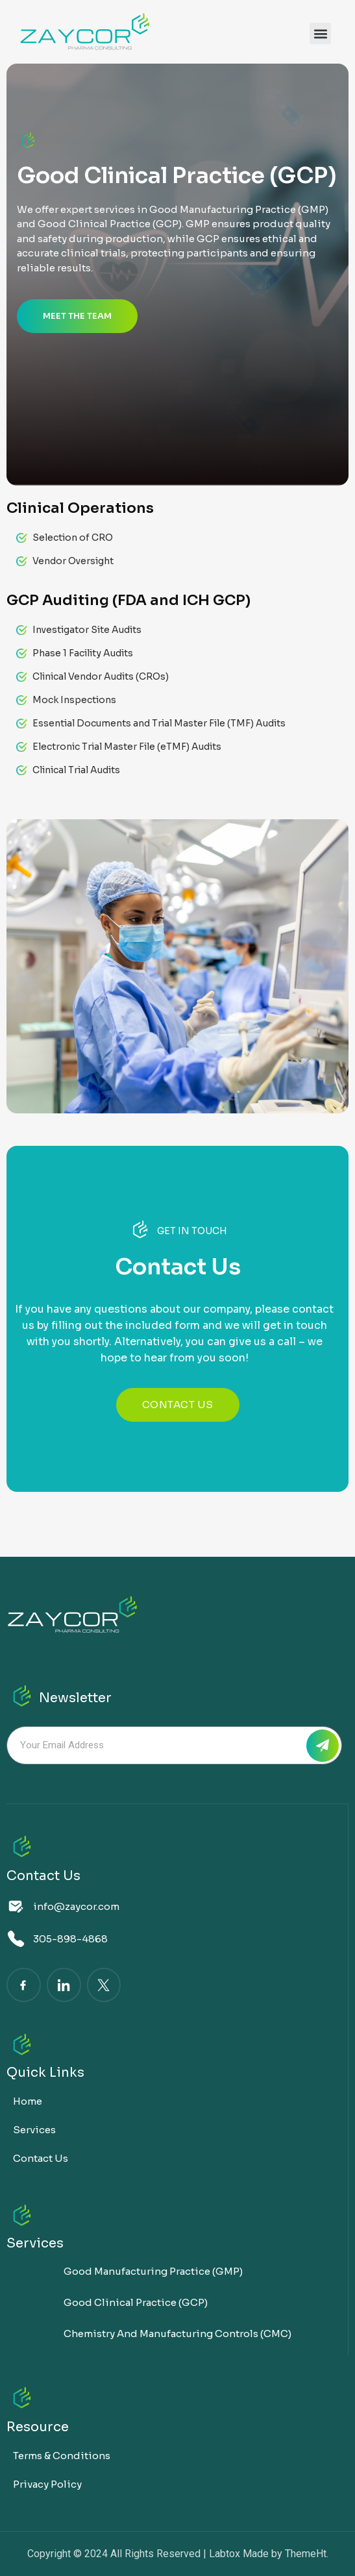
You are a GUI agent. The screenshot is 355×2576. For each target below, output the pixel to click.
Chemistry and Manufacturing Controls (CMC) (177, 2333)
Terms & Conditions (61, 2455)
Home (27, 2101)
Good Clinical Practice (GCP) (136, 2302)
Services (34, 2130)
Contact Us (40, 2158)
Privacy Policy (47, 2484)
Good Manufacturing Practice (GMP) (153, 2271)
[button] (320, 33)
